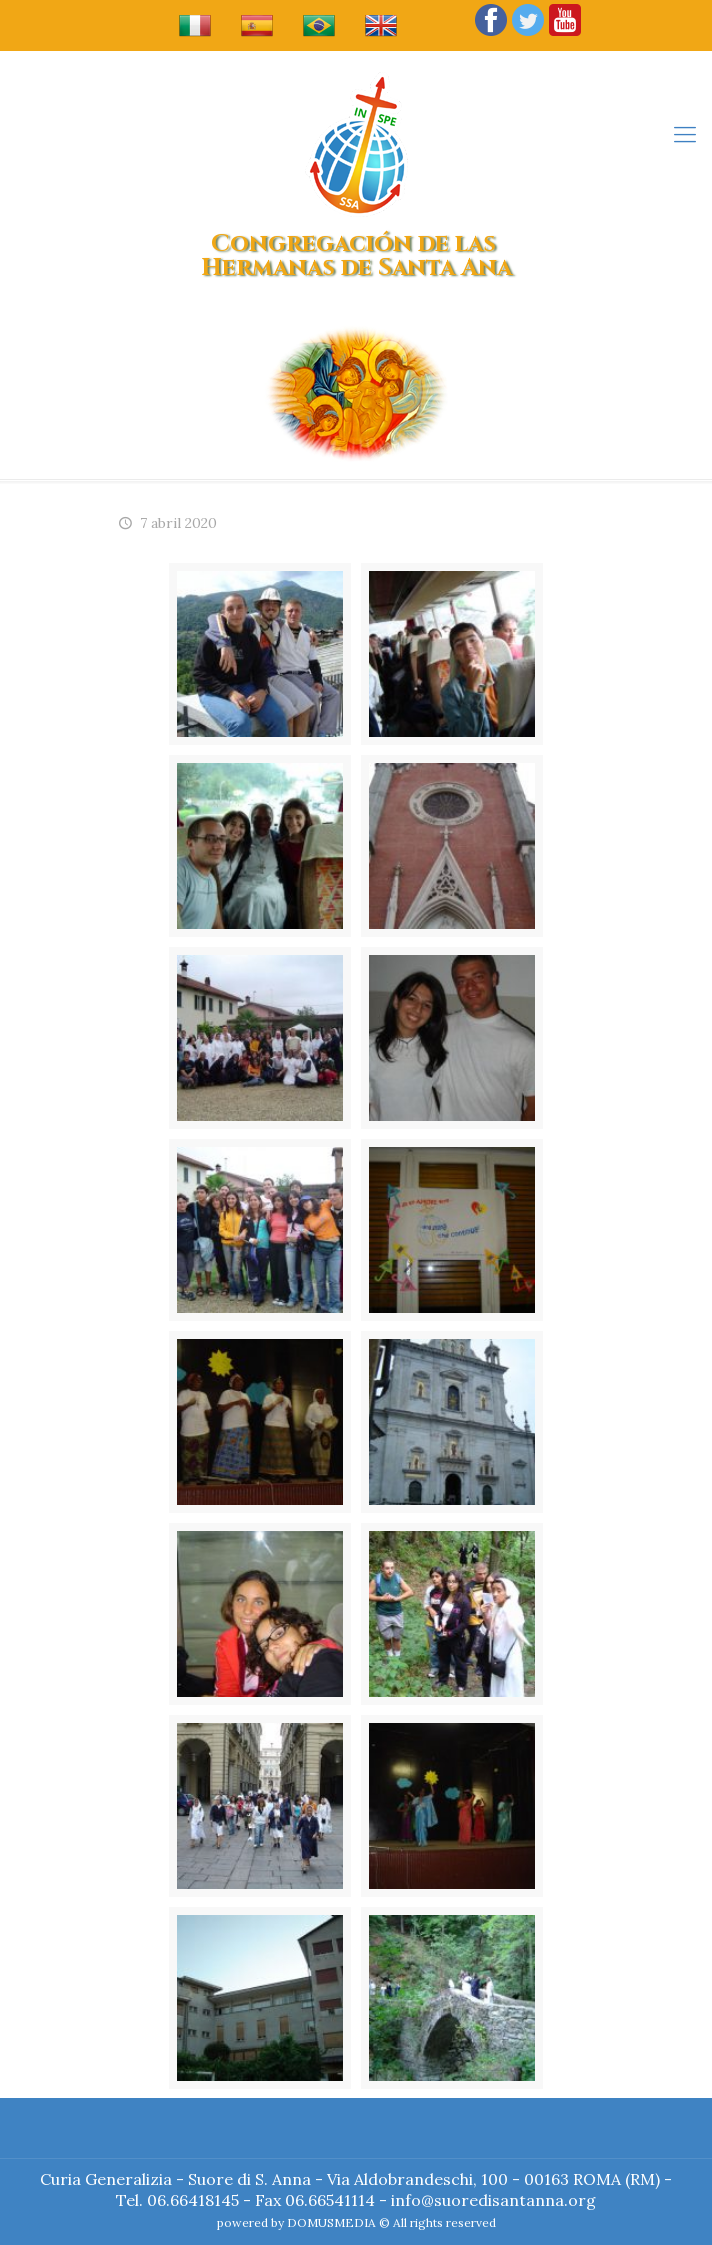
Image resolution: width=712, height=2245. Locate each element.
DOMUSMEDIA (331, 2222)
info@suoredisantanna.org (493, 2200)
